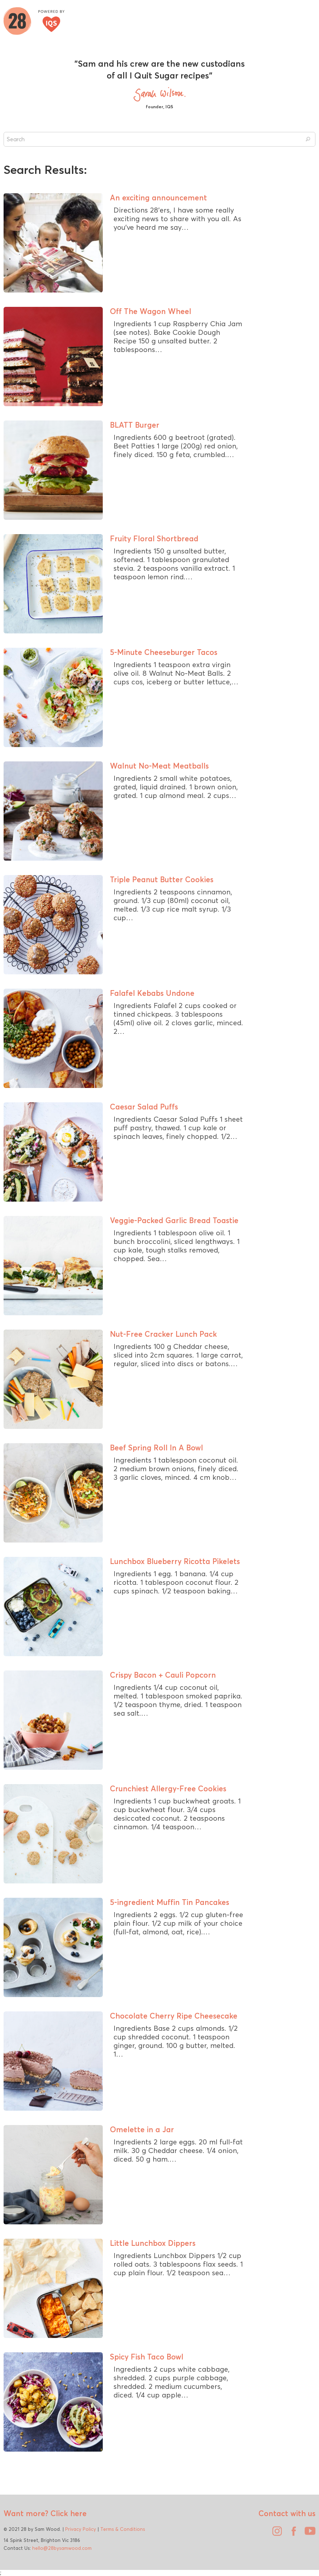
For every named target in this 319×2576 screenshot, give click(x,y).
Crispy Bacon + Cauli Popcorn (163, 1674)
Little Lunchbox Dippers (152, 2243)
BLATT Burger (134, 424)
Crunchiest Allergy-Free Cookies (168, 1788)
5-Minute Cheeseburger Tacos (163, 652)
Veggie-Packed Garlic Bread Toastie (174, 1220)
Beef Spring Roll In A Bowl (156, 1447)
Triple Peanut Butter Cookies (161, 879)
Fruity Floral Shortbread (154, 538)
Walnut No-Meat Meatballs (159, 765)
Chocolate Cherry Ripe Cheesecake (173, 2015)
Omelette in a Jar (142, 2129)
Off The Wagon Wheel (150, 311)
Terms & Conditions (122, 2529)
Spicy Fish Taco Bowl (146, 2356)
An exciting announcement (158, 197)
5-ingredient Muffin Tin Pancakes (169, 1902)
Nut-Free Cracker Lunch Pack (163, 1334)
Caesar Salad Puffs (144, 1106)
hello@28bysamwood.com (62, 2548)
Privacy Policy (80, 2529)
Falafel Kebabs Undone (152, 993)
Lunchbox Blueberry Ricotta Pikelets (175, 1561)
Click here (67, 2513)
